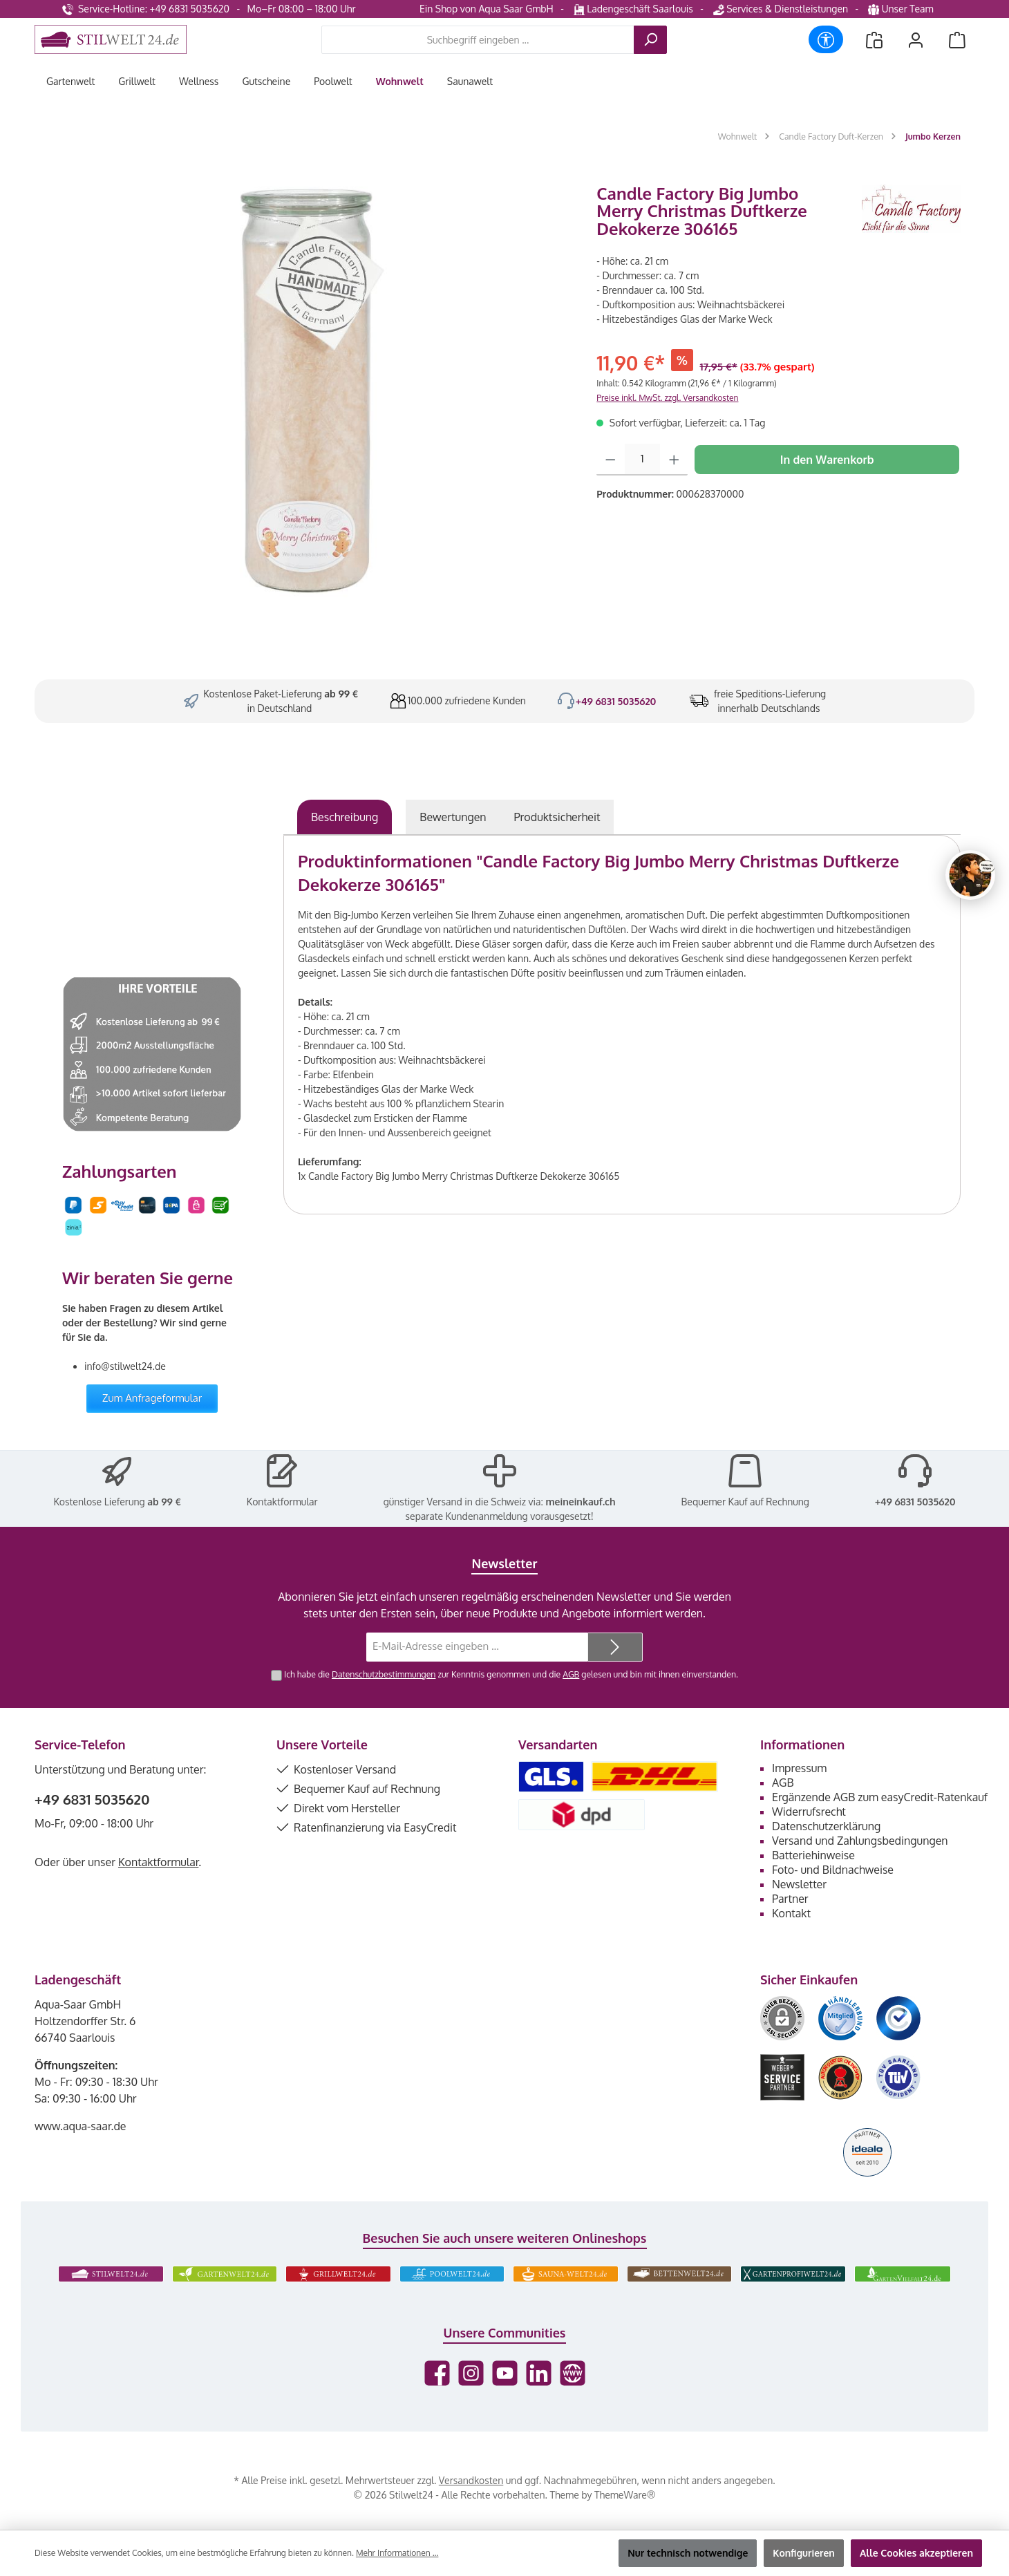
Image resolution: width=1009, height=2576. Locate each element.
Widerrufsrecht (809, 1811)
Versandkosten (471, 2480)
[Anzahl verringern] (610, 460)
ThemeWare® (624, 2495)
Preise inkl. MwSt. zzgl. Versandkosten (667, 398)
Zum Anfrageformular (152, 1397)
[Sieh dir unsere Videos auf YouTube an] (504, 2373)
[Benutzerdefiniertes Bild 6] (898, 2077)
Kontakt (791, 1913)
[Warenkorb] (957, 40)
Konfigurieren (804, 2553)
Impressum (799, 1768)
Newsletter (799, 1884)
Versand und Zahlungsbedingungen (860, 1841)
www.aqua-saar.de (80, 2126)
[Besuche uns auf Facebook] (437, 2373)
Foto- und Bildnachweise (833, 1870)
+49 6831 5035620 (616, 701)
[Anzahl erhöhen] (674, 460)
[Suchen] (650, 40)
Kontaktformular (282, 1501)
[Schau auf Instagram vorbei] (471, 2373)
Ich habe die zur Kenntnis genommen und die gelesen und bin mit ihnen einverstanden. (511, 1674)
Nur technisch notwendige (688, 2553)
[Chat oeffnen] (970, 875)
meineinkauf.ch (580, 1501)
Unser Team (902, 9)
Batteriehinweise (813, 1855)
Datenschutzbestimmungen (383, 1674)
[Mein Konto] (915, 40)
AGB (571, 1674)
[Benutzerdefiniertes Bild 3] (898, 2018)
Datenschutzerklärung (826, 1826)
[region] (309, 392)
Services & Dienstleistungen (780, 9)
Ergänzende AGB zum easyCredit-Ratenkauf (880, 1797)
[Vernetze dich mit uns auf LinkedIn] (538, 2373)
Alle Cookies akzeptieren (916, 2553)
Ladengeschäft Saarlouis (633, 9)
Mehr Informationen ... (397, 2553)
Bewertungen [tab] (452, 817)
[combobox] (477, 40)
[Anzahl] (642, 460)
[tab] (344, 817)
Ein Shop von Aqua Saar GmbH (486, 9)
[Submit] (615, 1647)
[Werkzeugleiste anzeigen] (826, 39)
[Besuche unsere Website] (572, 2373)
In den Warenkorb (827, 460)
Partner (790, 1899)
